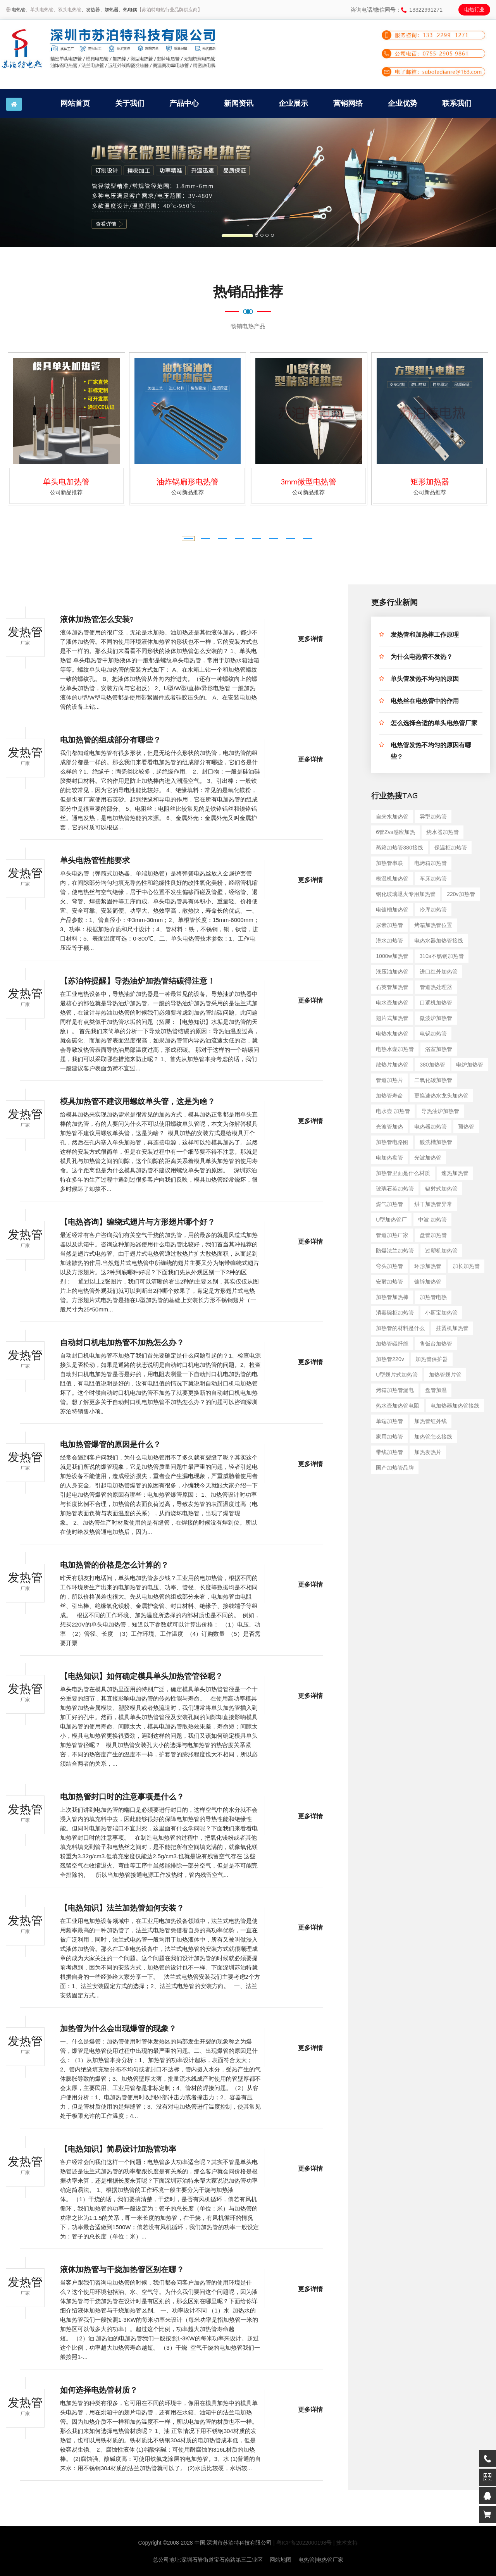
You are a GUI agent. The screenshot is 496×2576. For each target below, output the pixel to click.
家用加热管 (389, 1437)
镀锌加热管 (427, 1282)
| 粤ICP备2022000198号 (302, 2543)
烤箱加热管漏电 (395, 1390)
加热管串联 (389, 863)
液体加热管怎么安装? (96, 620)
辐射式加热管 (441, 1188)
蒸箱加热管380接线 (399, 847)
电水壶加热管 (392, 1002)
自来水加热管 (392, 816)
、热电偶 (128, 9)
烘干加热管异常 (433, 1204)
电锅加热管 (433, 1033)
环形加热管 (427, 1266)
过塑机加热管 (441, 1251)
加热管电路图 (392, 1142)
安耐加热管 (389, 1282)
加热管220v (390, 1359)
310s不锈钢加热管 (441, 956)
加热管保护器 (431, 1359)
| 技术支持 (345, 2543)
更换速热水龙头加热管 (441, 1095)
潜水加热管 (389, 940)
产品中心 (184, 103)
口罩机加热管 (436, 1002)
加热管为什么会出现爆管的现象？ (118, 2030)
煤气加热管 (389, 1204)
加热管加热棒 (392, 1297)
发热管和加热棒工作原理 (425, 635)
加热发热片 (427, 1452)
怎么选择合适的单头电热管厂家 (434, 724)
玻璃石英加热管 (395, 1188)
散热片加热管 (392, 1064)
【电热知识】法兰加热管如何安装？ (122, 1909)
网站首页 (75, 103)
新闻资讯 (238, 103)
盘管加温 (436, 1390)
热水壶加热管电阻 (397, 1406)
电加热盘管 (389, 1157)
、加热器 (109, 9)
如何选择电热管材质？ (99, 2391)
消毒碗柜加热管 (395, 1313)
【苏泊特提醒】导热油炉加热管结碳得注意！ (137, 982)
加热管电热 (433, 1297)
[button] (37, 182)
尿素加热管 (389, 925)
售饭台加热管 (436, 1344)
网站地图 (280, 2560)
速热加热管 (454, 1173)
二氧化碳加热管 (433, 1080)
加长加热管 (466, 1266)
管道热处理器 (436, 987)
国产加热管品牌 (395, 1468)
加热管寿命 (389, 1095)
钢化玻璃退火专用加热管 (406, 894)
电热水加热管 (392, 1033)
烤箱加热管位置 (433, 925)
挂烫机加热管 (452, 1328)
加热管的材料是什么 (400, 1328)
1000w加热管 (392, 956)
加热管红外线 (430, 1421)
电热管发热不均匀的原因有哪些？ (431, 752)
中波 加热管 (432, 1219)
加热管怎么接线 (433, 1437)
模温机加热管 (392, 878)
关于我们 (130, 103)
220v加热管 (461, 894)
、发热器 (90, 9)
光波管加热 (389, 1126)
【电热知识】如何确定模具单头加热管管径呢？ (141, 1677)
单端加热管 (389, 1421)
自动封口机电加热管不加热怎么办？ (122, 1344)
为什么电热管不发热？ (422, 658)
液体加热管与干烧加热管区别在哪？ (122, 2271)
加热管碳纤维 (392, 1344)
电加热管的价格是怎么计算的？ (114, 1566)
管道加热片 (389, 1080)
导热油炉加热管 (440, 1111)
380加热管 (432, 1064)
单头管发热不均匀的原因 (425, 680)
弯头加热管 (389, 1266)
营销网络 (348, 103)
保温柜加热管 (450, 847)
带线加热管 (389, 1452)
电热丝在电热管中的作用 (425, 702)
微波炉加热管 (436, 1018)
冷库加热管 (433, 909)
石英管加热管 (392, 987)
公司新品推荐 (66, 492)
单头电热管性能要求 (95, 862)
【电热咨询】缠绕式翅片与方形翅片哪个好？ (137, 1223)
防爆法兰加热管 (395, 1251)
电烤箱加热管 (430, 863)
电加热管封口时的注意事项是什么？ (122, 1798)
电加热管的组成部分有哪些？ (110, 741)
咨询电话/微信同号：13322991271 (397, 10)
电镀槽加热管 (392, 909)
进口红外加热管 (439, 971)
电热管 (19, 9)
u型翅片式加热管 (397, 1375)
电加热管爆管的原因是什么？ (110, 1446)
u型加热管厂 (391, 1219)
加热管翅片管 (445, 1375)
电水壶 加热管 (393, 1111)
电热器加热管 (430, 1126)
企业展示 (293, 103)
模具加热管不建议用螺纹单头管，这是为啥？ (137, 1103)
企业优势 (402, 103)
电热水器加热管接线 (438, 940)
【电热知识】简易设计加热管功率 (118, 2150)
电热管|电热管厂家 (320, 2560)
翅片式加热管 (392, 1018)
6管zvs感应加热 (395, 832)
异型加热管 (433, 816)
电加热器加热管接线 (455, 1406)
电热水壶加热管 (395, 1049)
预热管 (466, 1126)
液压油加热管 (392, 971)
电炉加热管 (469, 1064)
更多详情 (310, 640)
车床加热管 (433, 878)
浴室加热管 (438, 1049)
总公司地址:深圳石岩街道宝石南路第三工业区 (208, 2560)
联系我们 (457, 103)
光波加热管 (427, 1157)
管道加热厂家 (392, 1235)
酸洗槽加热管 (436, 1142)
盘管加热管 (433, 1235)
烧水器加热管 (442, 832)
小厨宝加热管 (441, 1313)
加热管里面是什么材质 (403, 1173)
